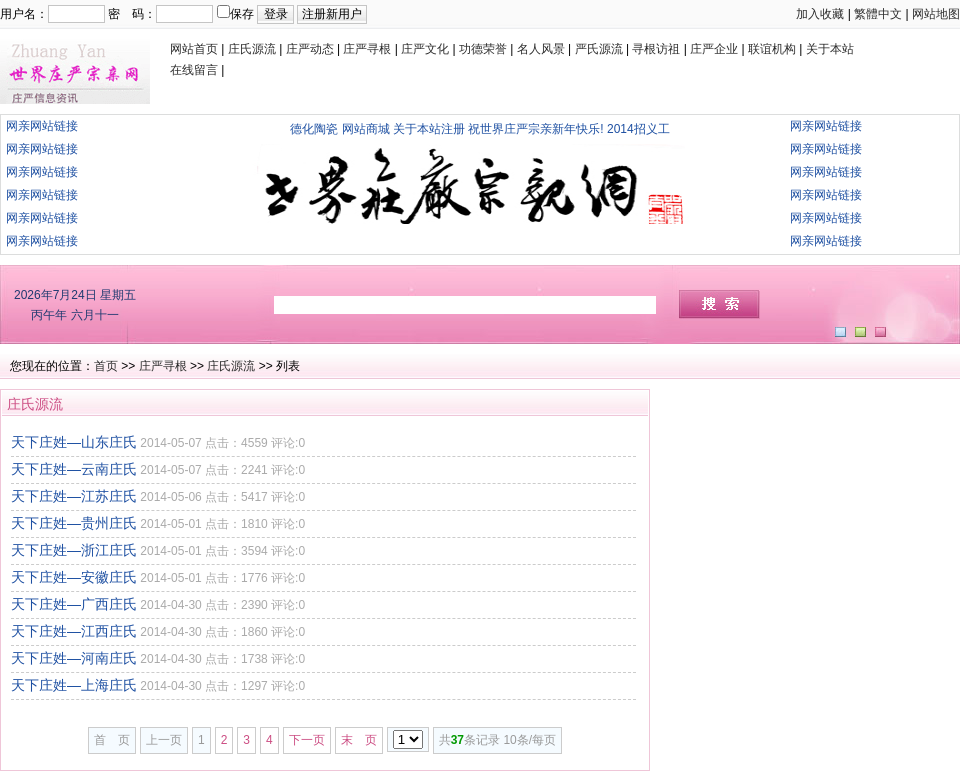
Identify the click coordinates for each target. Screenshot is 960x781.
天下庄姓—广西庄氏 (74, 604)
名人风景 (541, 49)
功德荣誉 (483, 49)
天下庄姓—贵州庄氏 (74, 523)
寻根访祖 (656, 49)
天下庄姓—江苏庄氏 (74, 496)
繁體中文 (878, 14)
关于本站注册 (429, 129)
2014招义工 (638, 129)
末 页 (359, 740)
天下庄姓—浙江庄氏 (74, 550)
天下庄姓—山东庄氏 (74, 442)
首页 (106, 366)
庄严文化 (425, 49)
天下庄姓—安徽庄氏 (74, 577)
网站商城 (366, 129)
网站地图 (936, 14)
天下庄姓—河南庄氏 (74, 658)
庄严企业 (714, 49)
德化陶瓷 (314, 129)
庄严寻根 (367, 49)
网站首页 (194, 49)
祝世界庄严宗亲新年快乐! (535, 129)
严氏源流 (599, 49)
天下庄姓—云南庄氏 (74, 469)
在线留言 (194, 70)
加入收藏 (820, 14)
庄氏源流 (252, 49)
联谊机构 (772, 49)
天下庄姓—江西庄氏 (74, 631)
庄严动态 (310, 49)
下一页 (307, 740)
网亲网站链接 (42, 126)
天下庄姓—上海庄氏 (74, 685)
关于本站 (830, 49)
